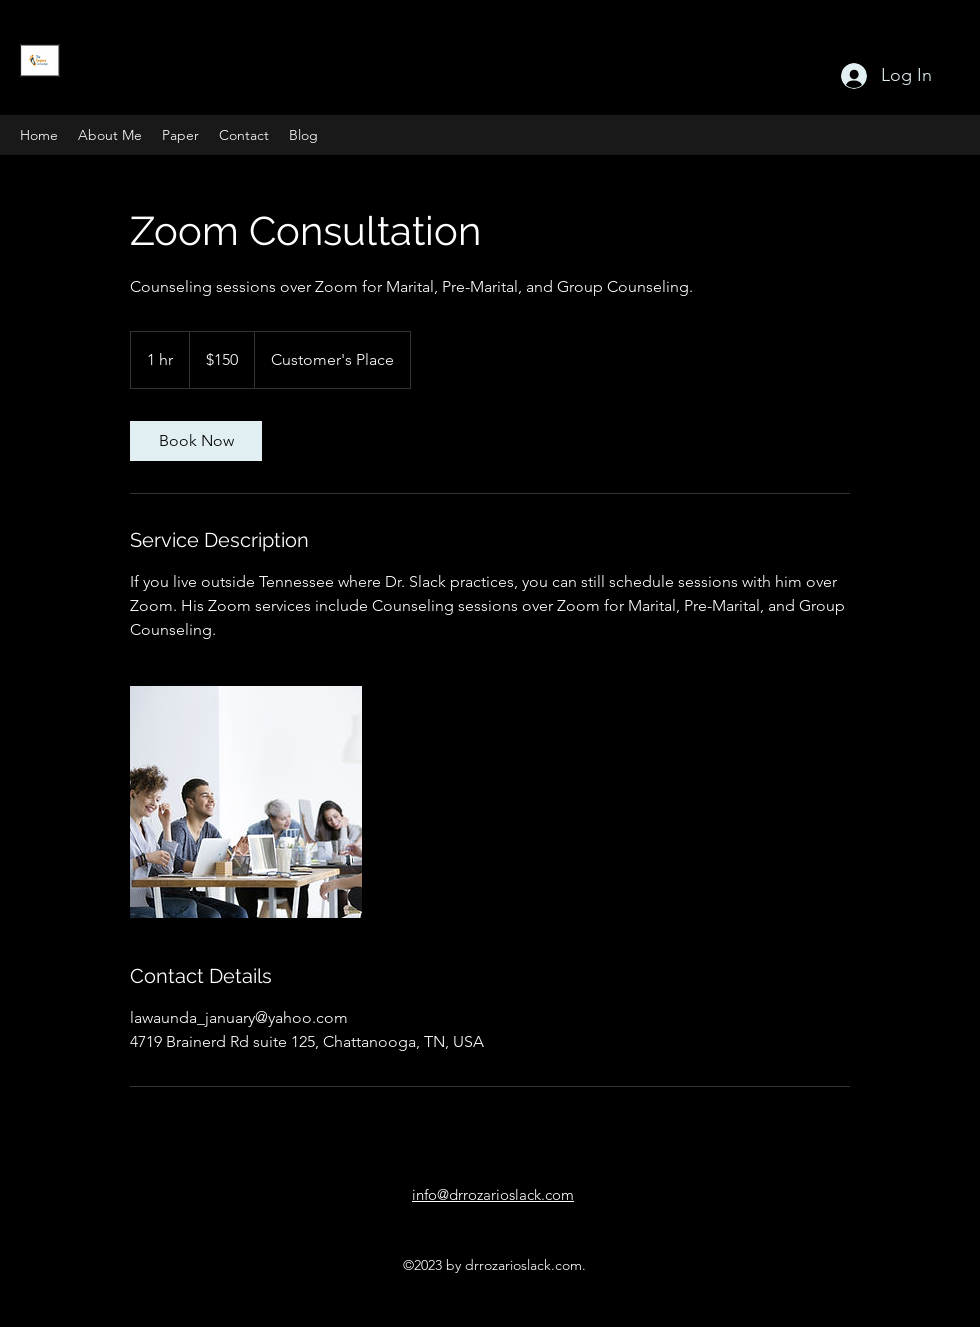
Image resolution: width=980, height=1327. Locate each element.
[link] (196, 441)
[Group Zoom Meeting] (246, 802)
